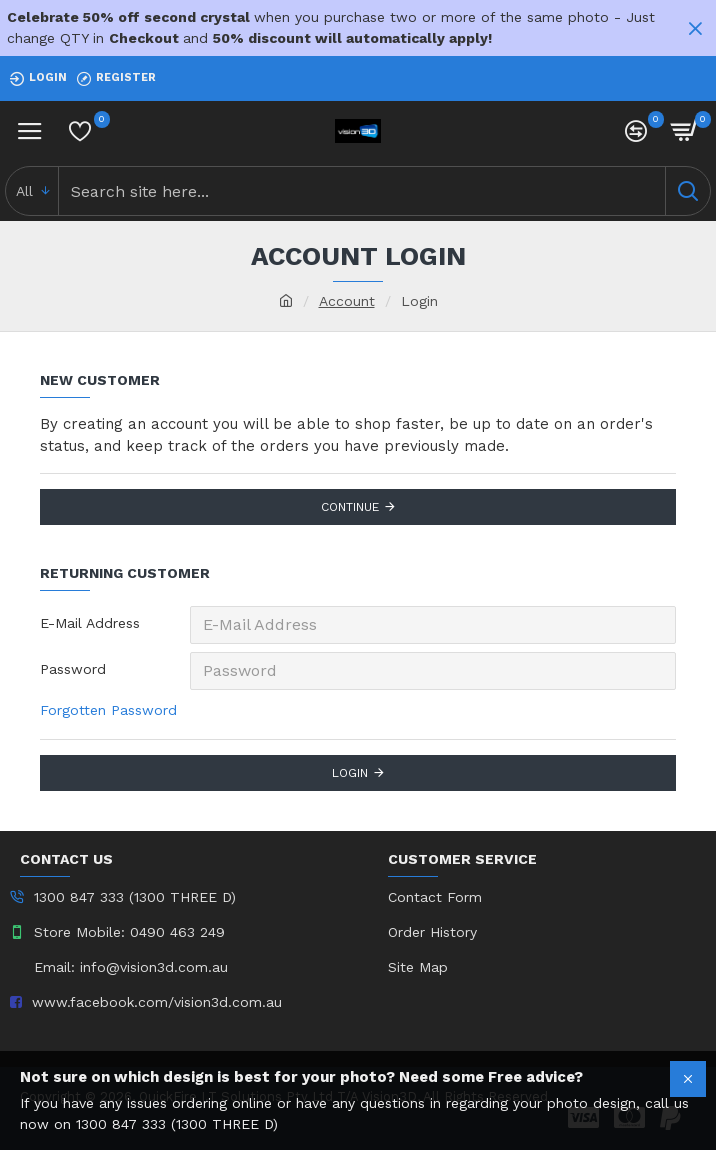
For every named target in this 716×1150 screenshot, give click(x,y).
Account (347, 301)
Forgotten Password (108, 710)
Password (73, 669)
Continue (350, 507)
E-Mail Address (90, 623)
